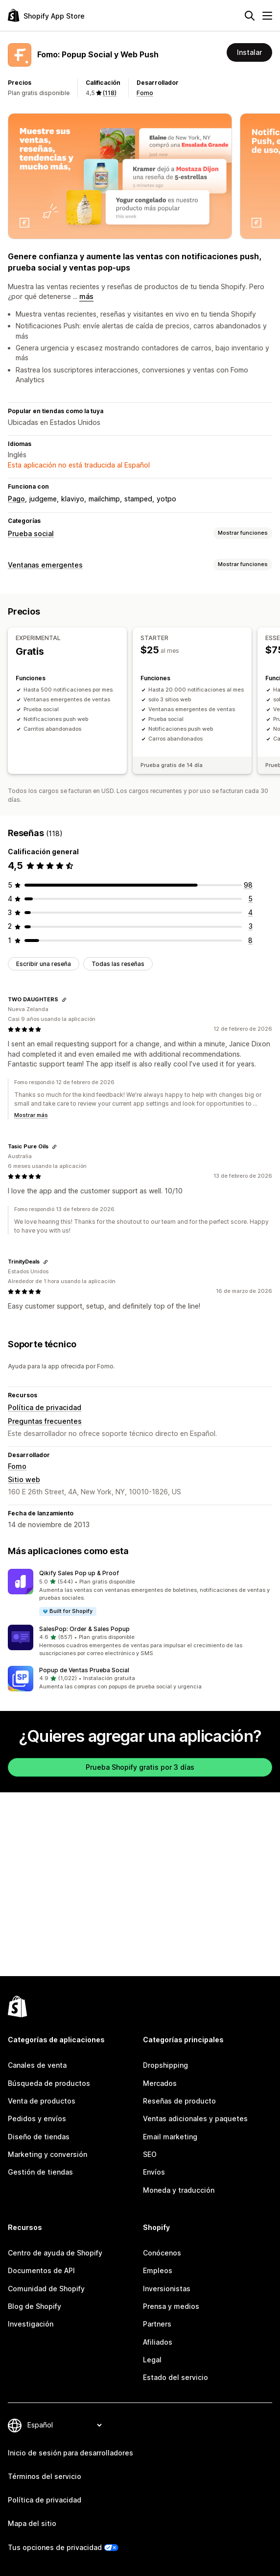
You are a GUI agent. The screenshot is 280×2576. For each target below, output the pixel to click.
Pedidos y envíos (37, 2118)
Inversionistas (166, 2288)
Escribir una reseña (43, 963)
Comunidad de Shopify (46, 2288)
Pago (16, 499)
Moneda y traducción (178, 2190)
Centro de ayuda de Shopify (55, 2253)
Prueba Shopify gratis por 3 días (140, 1767)
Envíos (154, 2172)
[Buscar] (250, 16)
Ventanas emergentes (45, 565)
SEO (150, 2154)
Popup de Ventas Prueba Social (84, 1670)
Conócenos (162, 2253)
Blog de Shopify (34, 2306)
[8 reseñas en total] (250, 940)
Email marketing (170, 2136)
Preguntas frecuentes (45, 1421)
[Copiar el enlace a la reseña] (64, 1000)
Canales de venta (37, 2065)
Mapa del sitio (32, 2523)
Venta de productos (41, 2101)
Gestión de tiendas (40, 2172)
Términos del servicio (44, 2476)
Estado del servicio (175, 2377)
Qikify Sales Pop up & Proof (79, 1573)
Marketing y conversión (47, 2154)
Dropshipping (165, 2065)
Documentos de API (41, 2270)
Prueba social (31, 533)
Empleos (157, 2270)
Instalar (249, 52)
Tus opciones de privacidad (55, 2547)
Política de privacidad (44, 1407)
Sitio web (24, 1479)
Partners (157, 2324)
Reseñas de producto (179, 2101)
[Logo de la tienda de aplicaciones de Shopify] (46, 15)
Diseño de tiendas (39, 2136)
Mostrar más (31, 1115)
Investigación (30, 2324)
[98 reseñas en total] (248, 885)
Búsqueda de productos (49, 2083)
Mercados (160, 2083)
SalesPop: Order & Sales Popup (84, 1629)
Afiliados (157, 2342)
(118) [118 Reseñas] (110, 93)
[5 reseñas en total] (250, 898)
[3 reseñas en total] (251, 926)
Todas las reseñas (118, 963)
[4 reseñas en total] (250, 912)
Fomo (145, 93)
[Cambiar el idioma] (64, 2425)
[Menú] (267, 16)
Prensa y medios (171, 2306)
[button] (140, 1592)
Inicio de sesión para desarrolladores (70, 2453)
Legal (152, 2359)
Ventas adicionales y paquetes (195, 2118)
